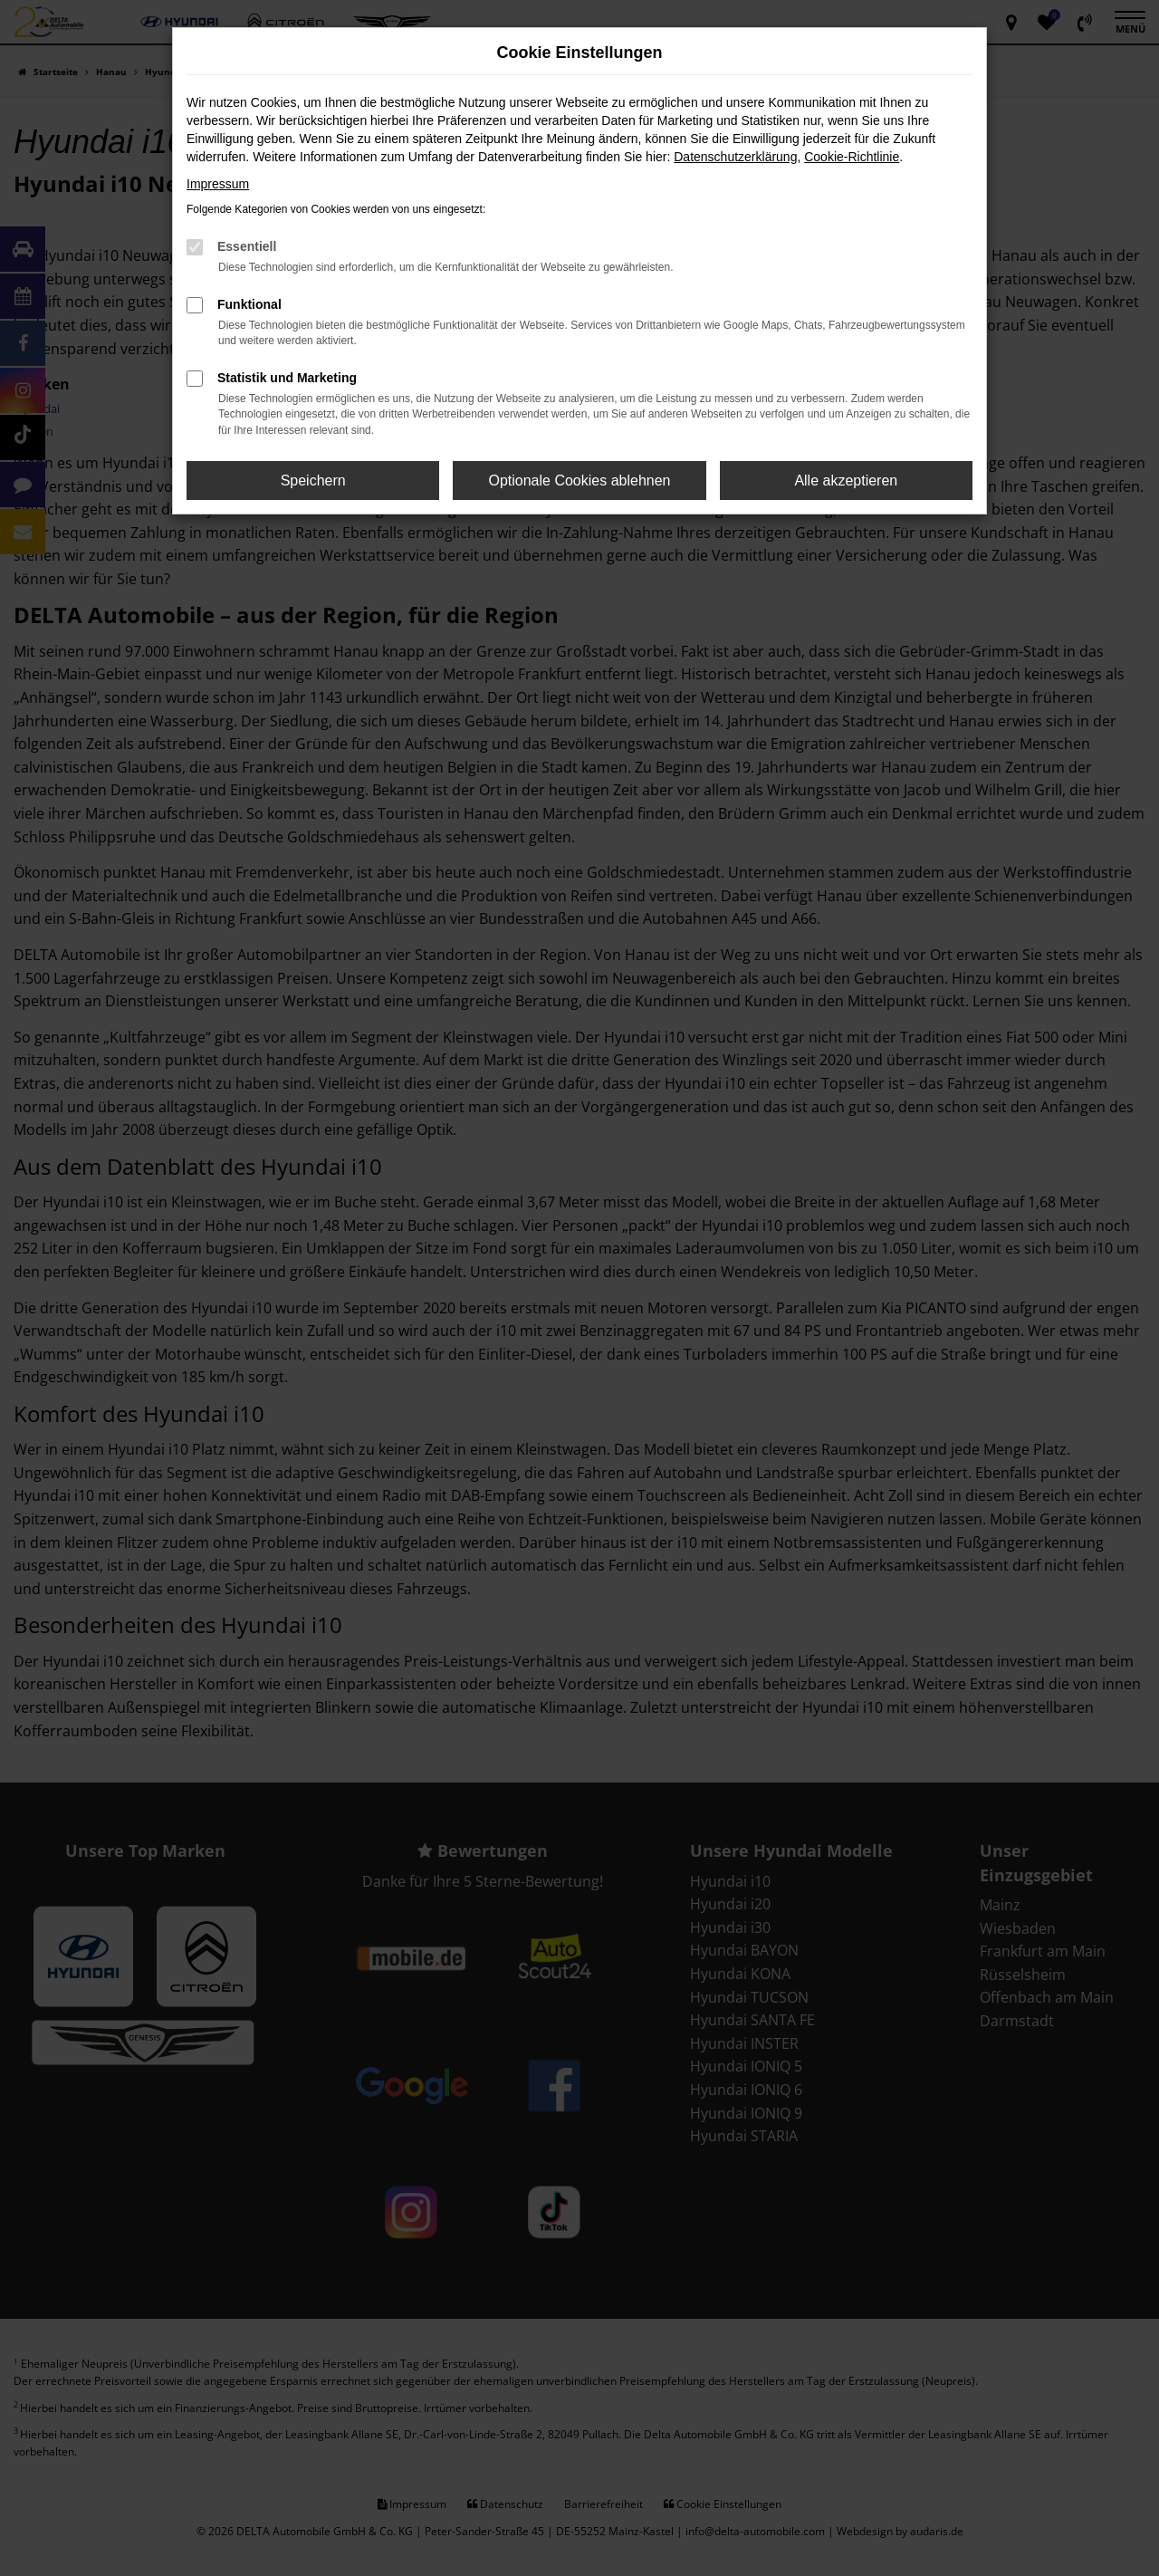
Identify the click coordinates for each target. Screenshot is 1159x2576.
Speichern (313, 480)
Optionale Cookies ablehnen (579, 480)
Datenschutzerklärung (735, 156)
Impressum (218, 184)
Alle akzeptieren (845, 480)
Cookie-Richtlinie (851, 156)
